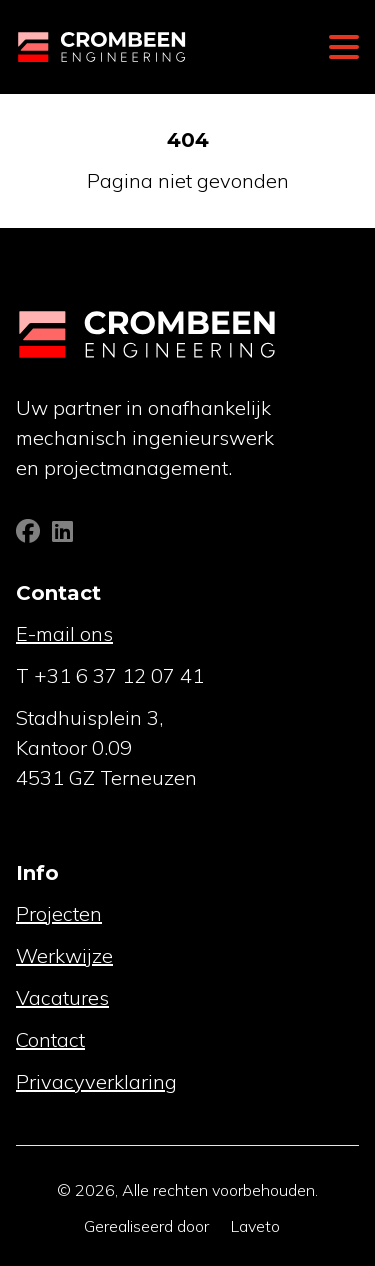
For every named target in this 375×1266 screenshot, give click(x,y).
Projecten (59, 913)
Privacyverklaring (96, 1081)
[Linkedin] (62, 534)
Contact (50, 1039)
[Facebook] (30, 534)
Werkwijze (64, 955)
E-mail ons (64, 633)
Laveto (255, 1226)
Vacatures (62, 997)
